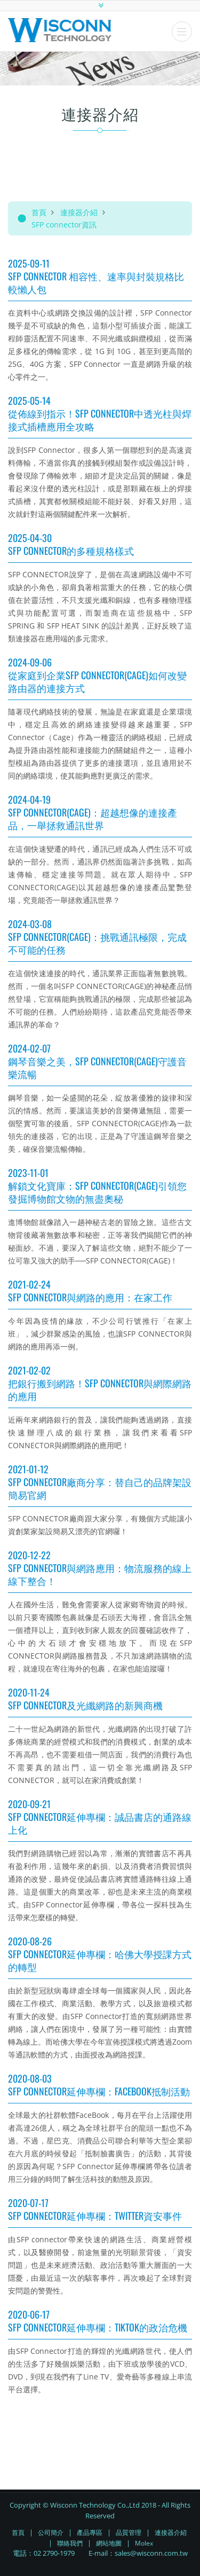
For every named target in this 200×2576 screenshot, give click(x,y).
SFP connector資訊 (64, 224)
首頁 (38, 212)
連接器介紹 (79, 212)
